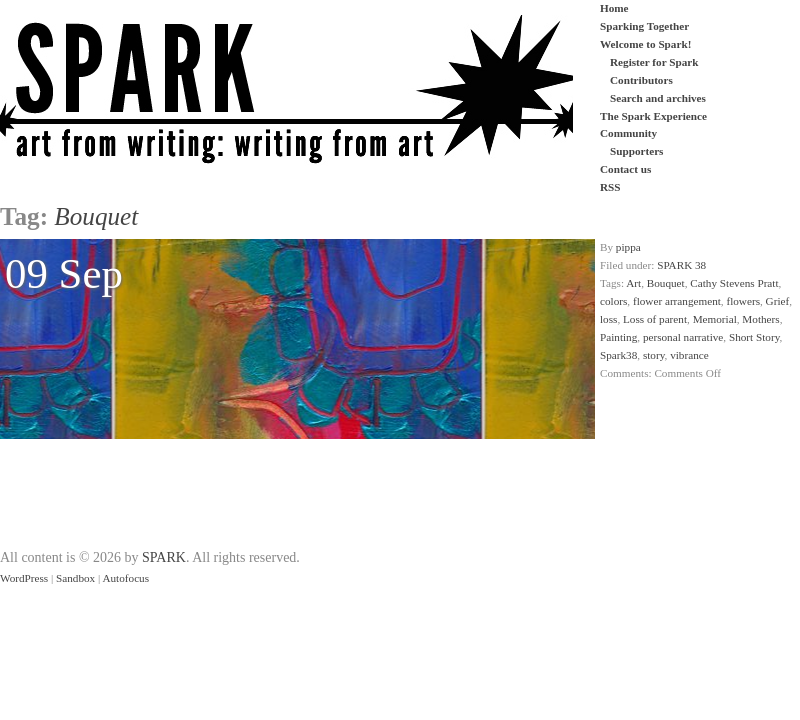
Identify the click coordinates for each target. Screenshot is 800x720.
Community (628, 133)
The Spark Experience (653, 116)
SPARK (164, 557)
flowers (743, 301)
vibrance (689, 355)
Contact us (625, 169)
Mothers (760, 319)
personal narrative (683, 337)
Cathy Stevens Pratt (734, 283)
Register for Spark (654, 62)
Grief (778, 301)
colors (613, 301)
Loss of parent (655, 319)
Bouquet (666, 283)
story (654, 355)
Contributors (641, 80)
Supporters (636, 151)
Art (633, 283)
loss (608, 319)
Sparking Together (644, 26)
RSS (610, 187)
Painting (618, 337)
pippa (628, 247)
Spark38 (618, 355)
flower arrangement (677, 301)
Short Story (754, 337)
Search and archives (658, 98)
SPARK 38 (681, 265)
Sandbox (75, 578)
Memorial (715, 319)
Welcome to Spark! (645, 44)
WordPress (24, 578)
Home (614, 8)
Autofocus (125, 578)
